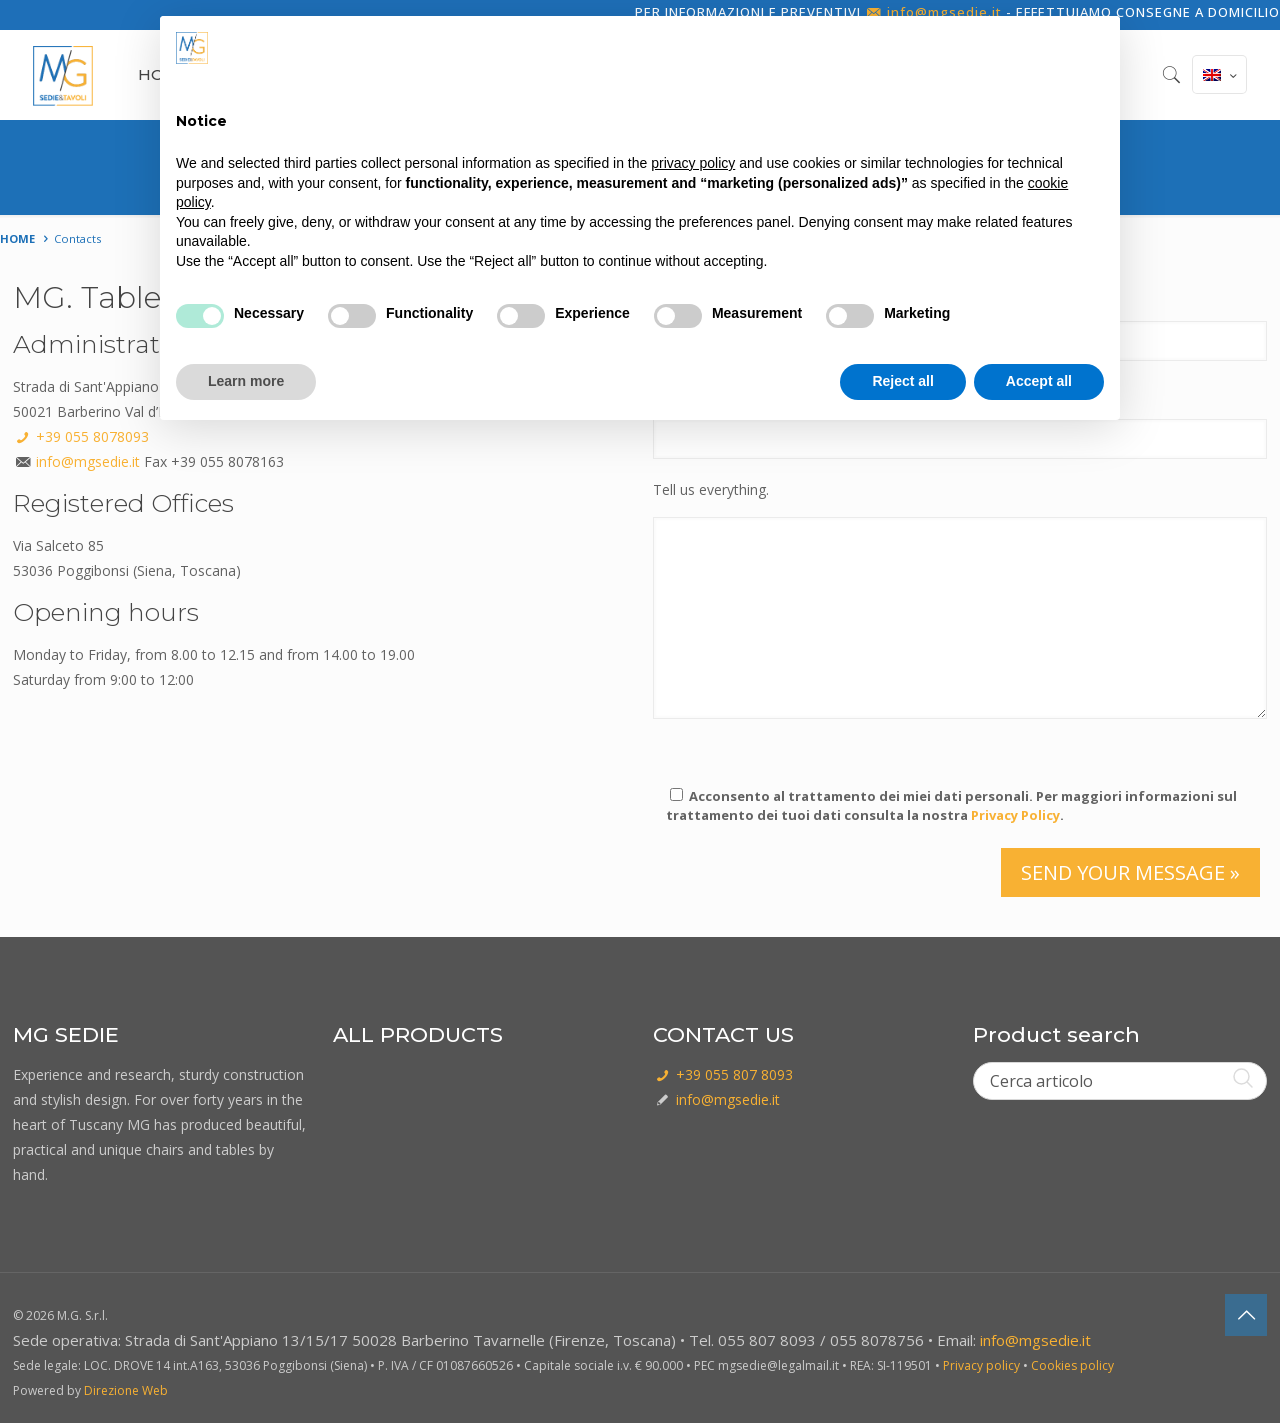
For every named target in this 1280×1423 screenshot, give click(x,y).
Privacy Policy (1015, 815)
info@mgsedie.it (88, 461)
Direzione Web (126, 1390)
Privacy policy (981, 1365)
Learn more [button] (246, 381)
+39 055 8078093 (81, 436)
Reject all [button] (902, 381)
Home (17, 238)
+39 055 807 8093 (723, 1074)
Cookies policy (1072, 1365)
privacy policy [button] (693, 163)
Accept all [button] (1039, 381)
